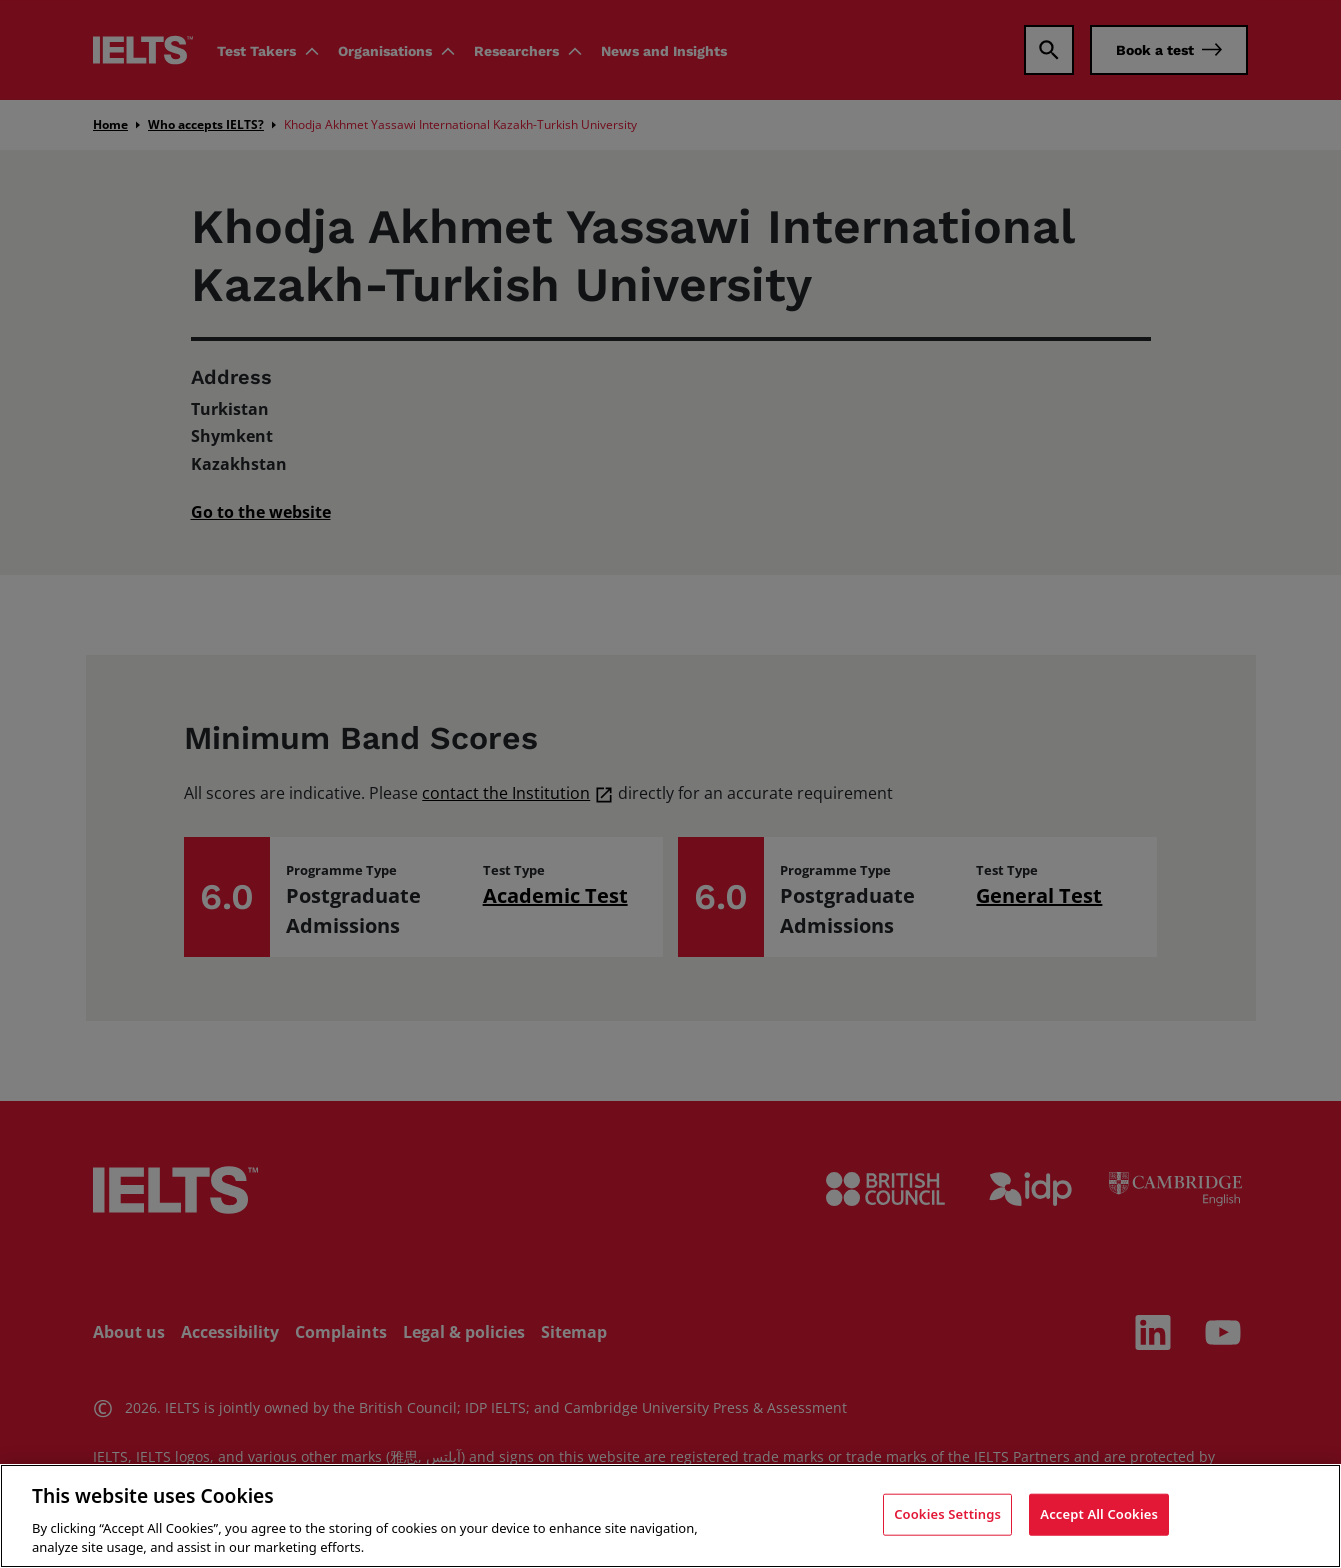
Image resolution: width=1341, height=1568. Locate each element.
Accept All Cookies (1099, 1514)
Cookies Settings (947, 1514)
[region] (670, 1516)
